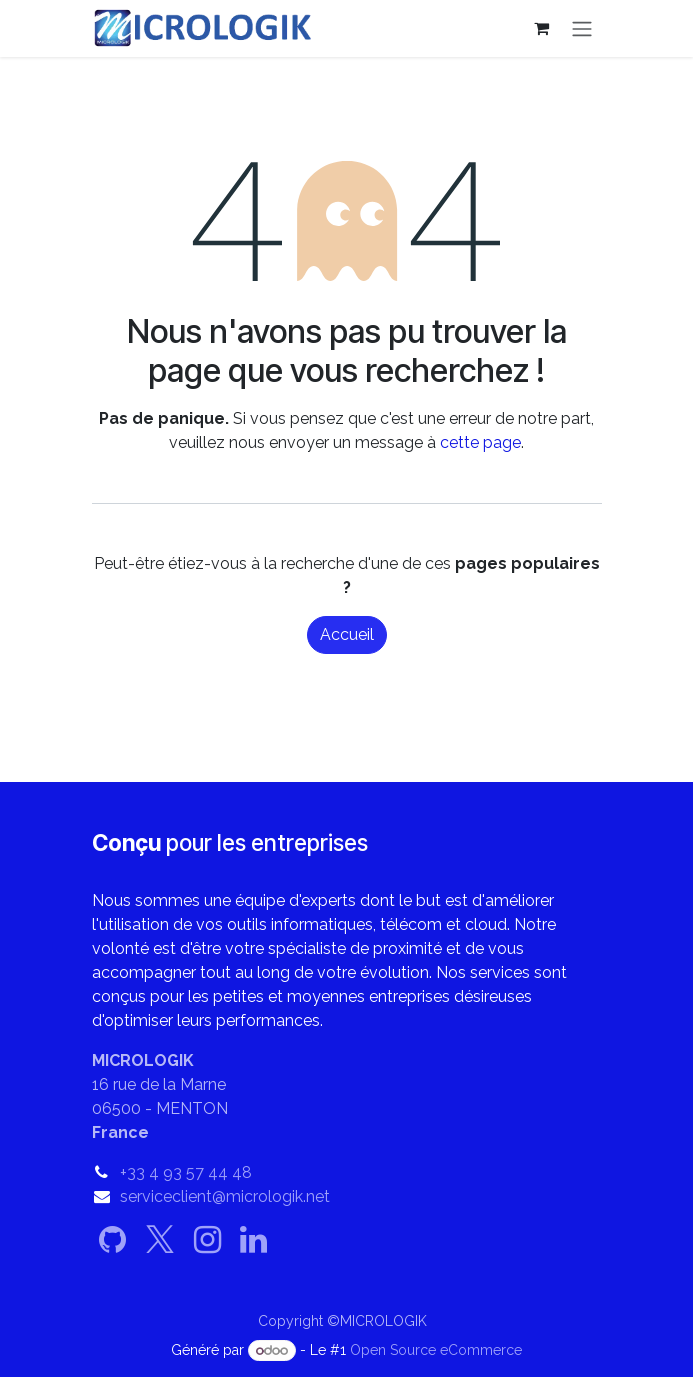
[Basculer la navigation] (582, 28)
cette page (480, 442)
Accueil (347, 634)
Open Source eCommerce (436, 1350)
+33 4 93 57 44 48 (186, 1172)
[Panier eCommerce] (542, 28)
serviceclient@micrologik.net (225, 1196)
